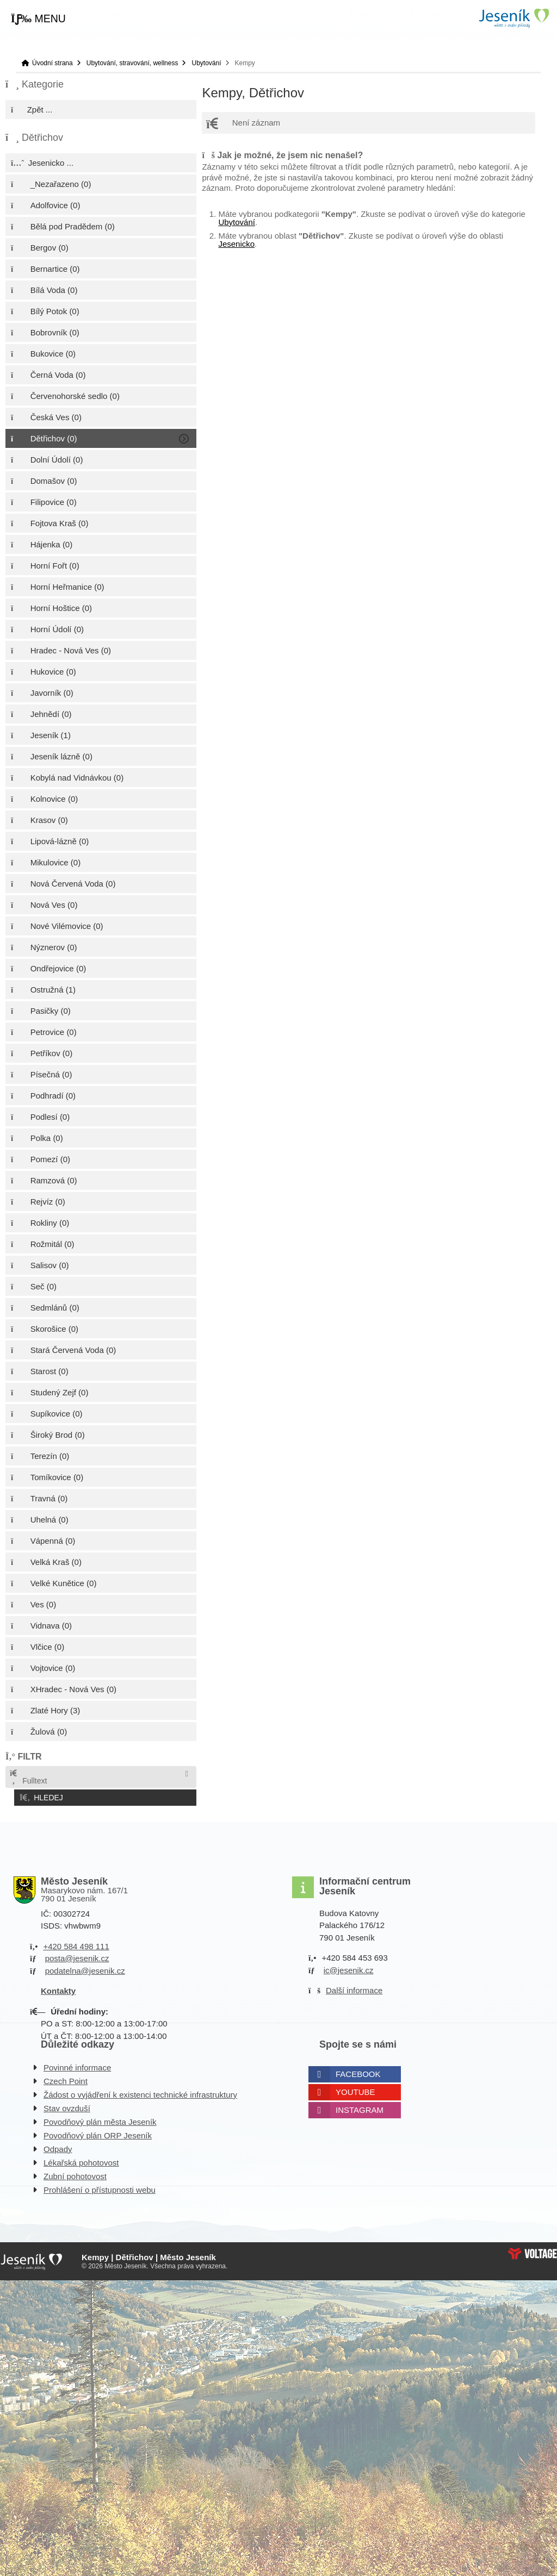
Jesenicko (236, 243)
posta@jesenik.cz (77, 1955)
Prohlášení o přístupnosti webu (100, 2186)
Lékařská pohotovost (81, 2159)
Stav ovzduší (67, 2105)
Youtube (355, 2088)
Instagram (359, 2106)
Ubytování (206, 63)
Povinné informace (77, 2064)
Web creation (532, 2250)
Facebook (358, 2070)
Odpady (58, 2145)
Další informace (354, 1987)
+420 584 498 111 (76, 1943)
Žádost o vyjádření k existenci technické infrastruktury (140, 2091)
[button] (38, 19)
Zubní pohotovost (75, 2173)
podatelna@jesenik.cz (85, 1967)
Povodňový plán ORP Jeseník (98, 2132)
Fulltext (28, 1777)
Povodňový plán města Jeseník (100, 2118)
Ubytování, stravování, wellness (132, 63)
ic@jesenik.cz (349, 1967)
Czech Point (66, 2077)
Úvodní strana (513, 18)
